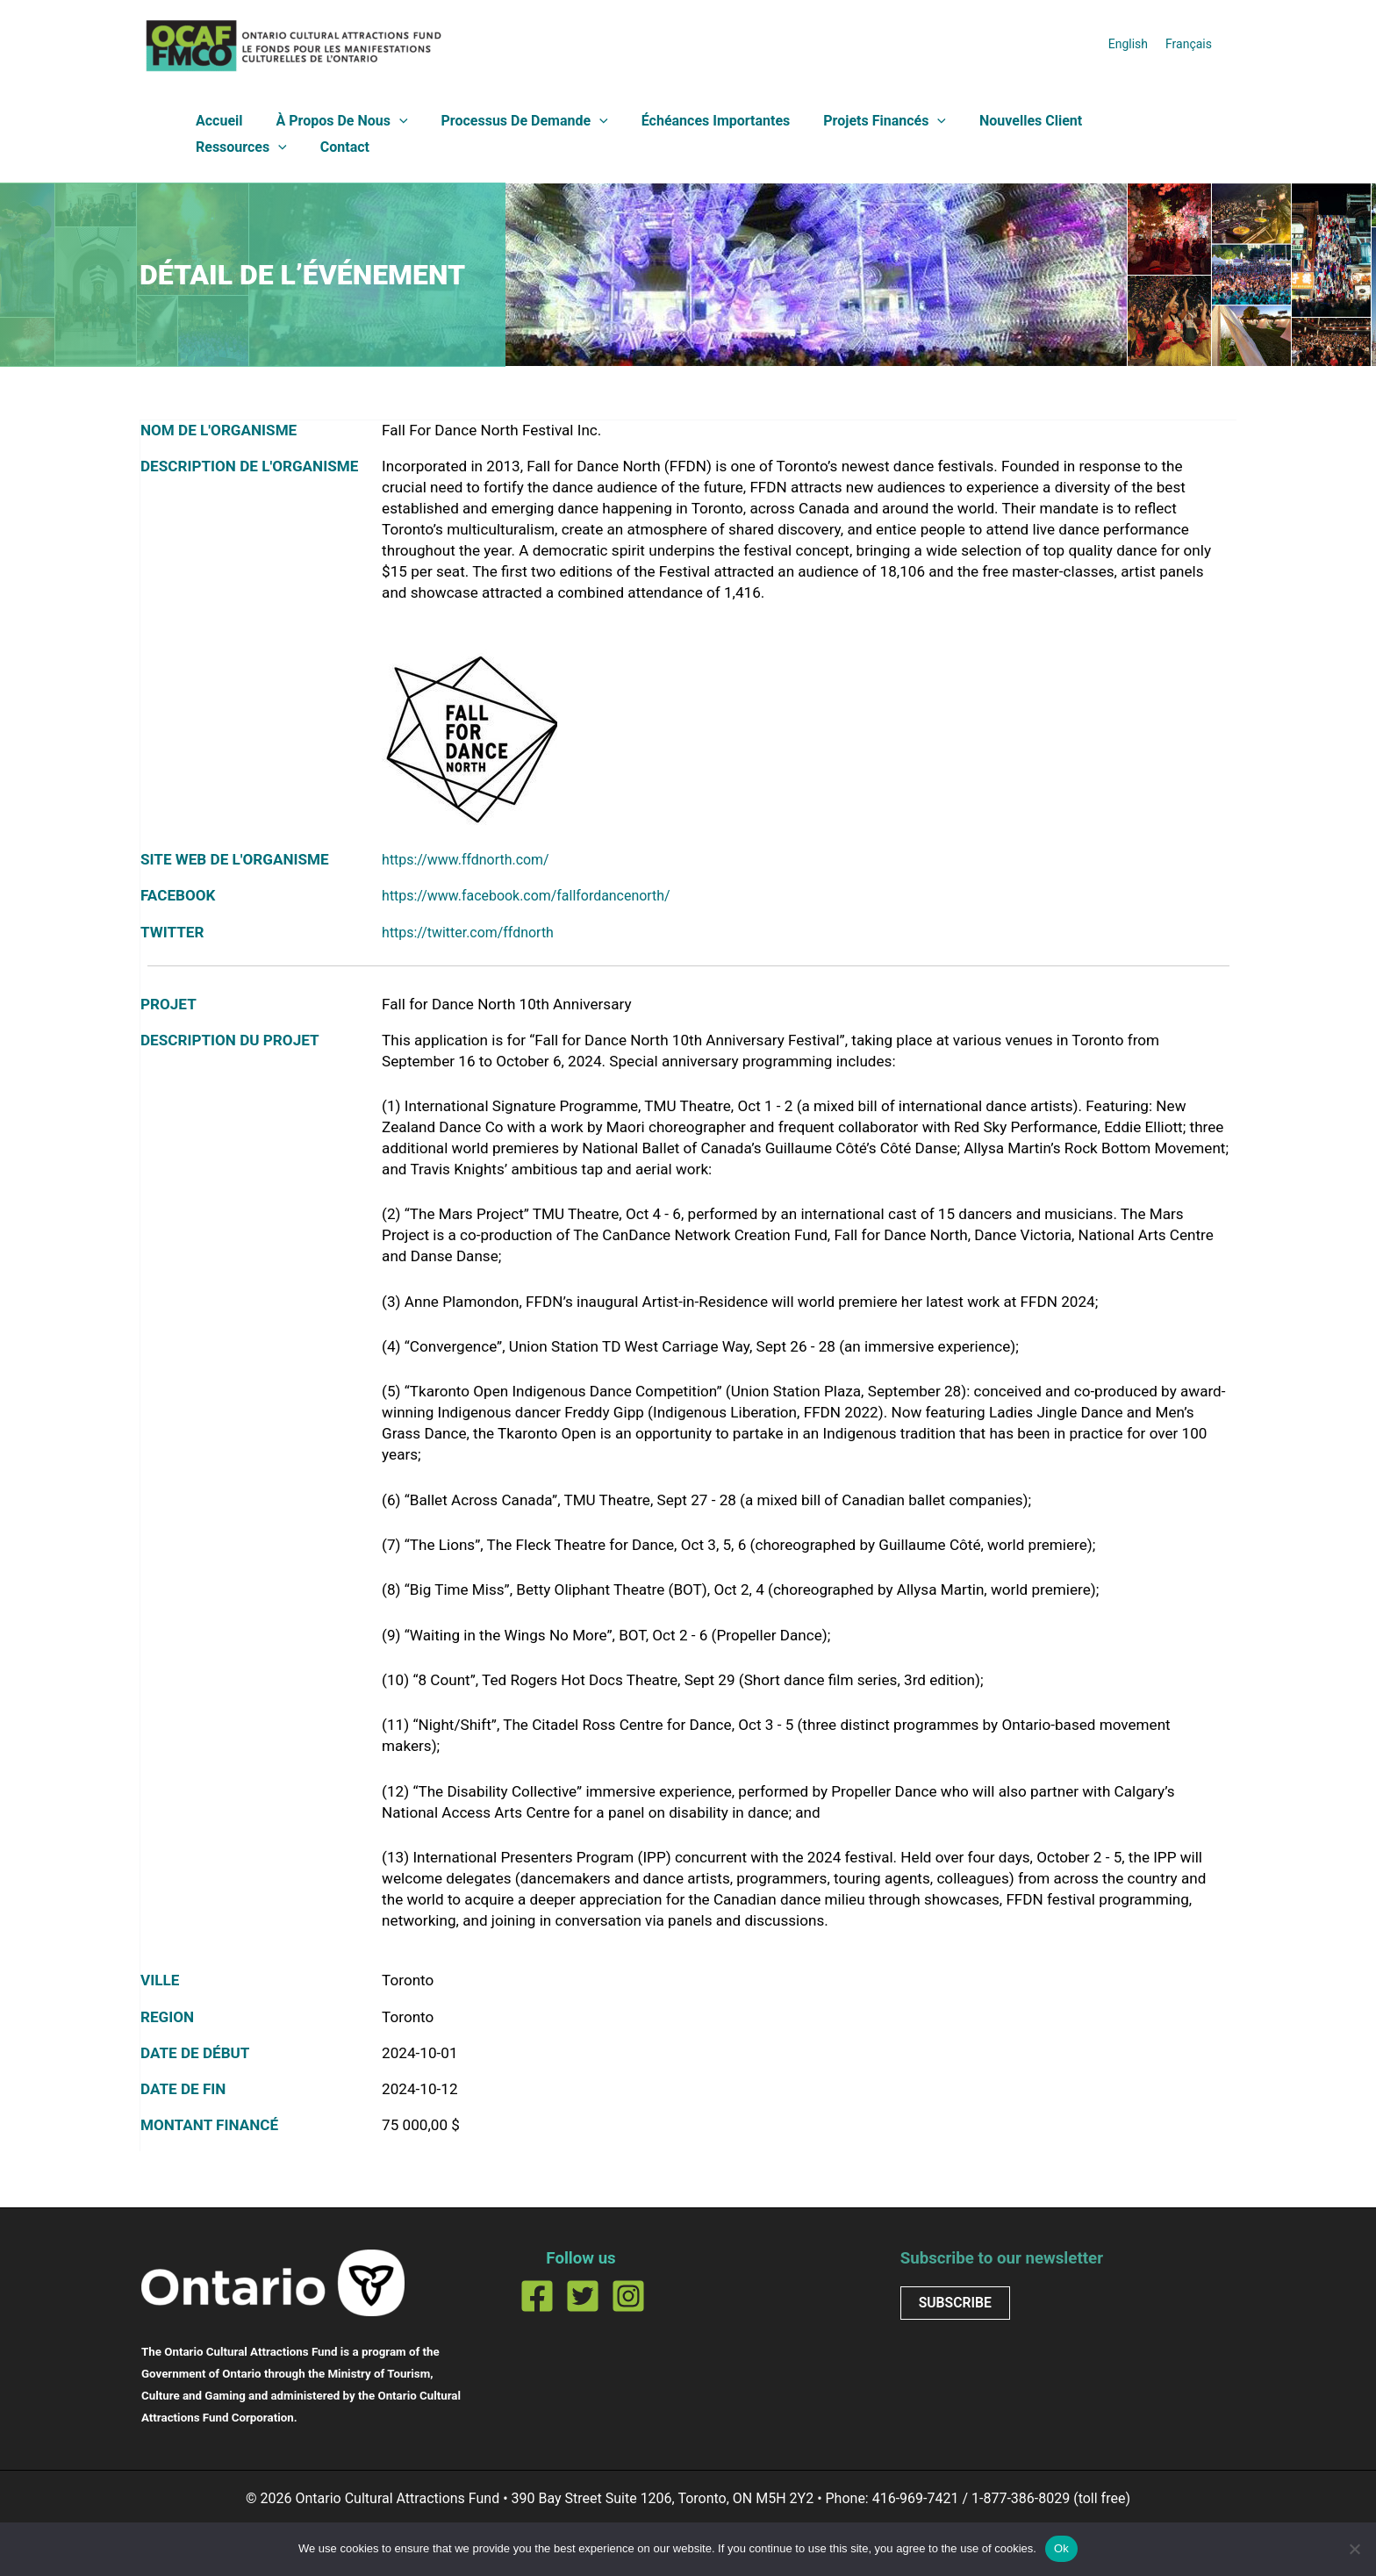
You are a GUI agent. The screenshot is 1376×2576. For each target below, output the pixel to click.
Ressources (1126, 121)
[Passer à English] (1128, 43)
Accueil (216, 120)
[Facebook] (537, 2296)
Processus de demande (511, 121)
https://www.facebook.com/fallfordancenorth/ (537, 895)
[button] (391, 121)
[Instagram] (628, 2296)
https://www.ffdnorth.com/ (472, 859)
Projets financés (860, 121)
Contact (217, 147)
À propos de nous (334, 121)
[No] (1354, 2549)
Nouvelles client (1001, 120)
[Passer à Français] (1189, 43)
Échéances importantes (697, 120)
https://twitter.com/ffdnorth (474, 932)
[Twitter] (582, 2296)
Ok (1061, 2548)
